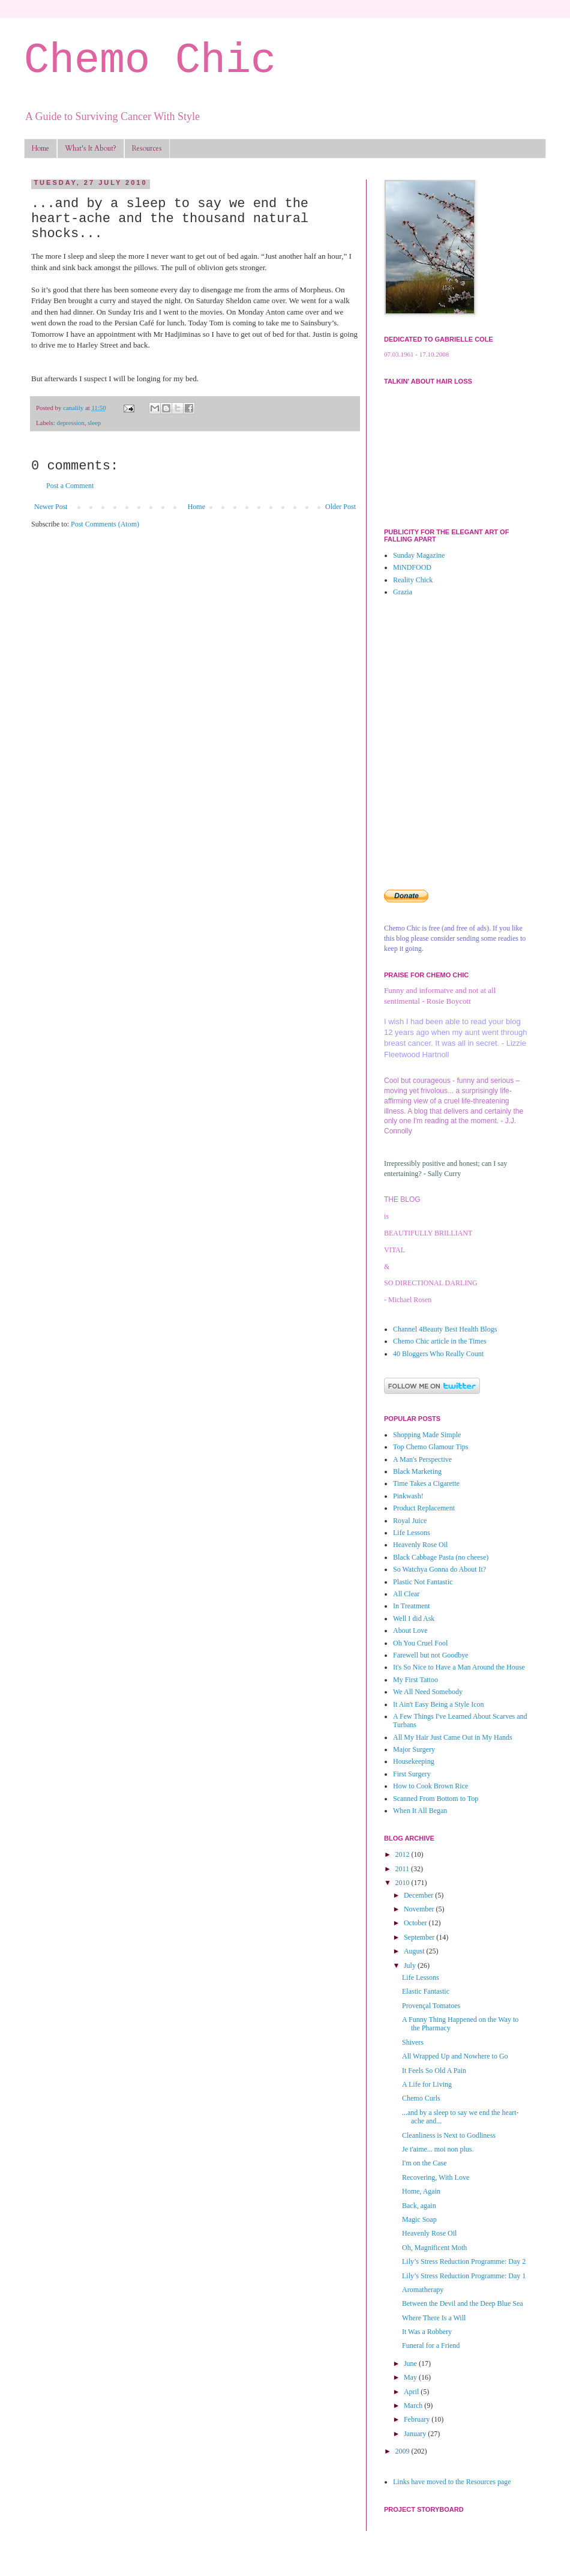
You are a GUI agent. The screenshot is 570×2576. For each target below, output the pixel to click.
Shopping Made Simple (427, 1435)
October (416, 1923)
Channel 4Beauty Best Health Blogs (445, 1329)
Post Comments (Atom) (105, 524)
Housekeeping (413, 1761)
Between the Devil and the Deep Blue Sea (462, 2303)
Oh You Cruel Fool (420, 1643)
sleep (94, 422)
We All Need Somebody (428, 1692)
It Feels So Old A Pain (434, 2070)
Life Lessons (411, 1532)
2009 (403, 2451)
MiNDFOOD (412, 567)
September (420, 1937)
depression (70, 422)
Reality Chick (413, 580)
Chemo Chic (150, 61)
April (412, 2391)
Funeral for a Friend (431, 2345)
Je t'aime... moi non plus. (437, 2149)
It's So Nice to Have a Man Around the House (459, 1667)
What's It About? (90, 148)
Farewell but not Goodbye (431, 1655)
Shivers (413, 2042)
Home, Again (421, 2191)
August (415, 1951)
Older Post (340, 506)
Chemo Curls (421, 2098)
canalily (74, 407)
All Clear (406, 1594)
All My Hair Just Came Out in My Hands (452, 1737)
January (416, 2434)
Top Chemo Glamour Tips (431, 1447)
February (417, 2419)
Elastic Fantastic (425, 1991)
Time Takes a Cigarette (426, 1483)
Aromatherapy (422, 2289)
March (414, 2405)
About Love (410, 1630)
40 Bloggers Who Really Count (438, 1354)
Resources (147, 148)
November (420, 1909)
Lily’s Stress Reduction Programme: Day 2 (464, 2261)
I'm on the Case (424, 2163)
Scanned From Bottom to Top (435, 1798)
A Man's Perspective (422, 1459)
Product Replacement (424, 1508)
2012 (403, 1854)
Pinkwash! (408, 1496)
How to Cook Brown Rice (430, 1786)
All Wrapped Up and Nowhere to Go (455, 2056)
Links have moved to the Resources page (452, 2482)
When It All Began (420, 1810)
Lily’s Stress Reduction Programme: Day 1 (464, 2276)
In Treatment (411, 1606)
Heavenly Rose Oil (420, 1544)
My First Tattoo (415, 1680)
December (419, 1895)
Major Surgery (414, 1749)
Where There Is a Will (434, 2318)
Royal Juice (410, 1520)
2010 (403, 1882)
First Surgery (412, 1774)
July (411, 1965)
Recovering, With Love (435, 2177)
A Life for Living (427, 2084)
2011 (403, 1869)
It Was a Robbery (427, 2331)
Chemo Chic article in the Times (440, 1341)
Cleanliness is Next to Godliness (449, 2135)
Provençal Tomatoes (431, 2005)
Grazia (402, 592)
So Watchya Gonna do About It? (439, 1569)
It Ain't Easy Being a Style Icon (438, 1704)
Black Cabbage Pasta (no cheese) (440, 1557)
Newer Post (51, 506)
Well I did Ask (413, 1618)
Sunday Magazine (419, 555)
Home (40, 148)
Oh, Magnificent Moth (434, 2247)
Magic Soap (419, 2219)
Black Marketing (417, 1471)
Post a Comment (70, 485)
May (411, 2377)
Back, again (419, 2205)
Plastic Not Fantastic (422, 1582)
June (411, 2363)
